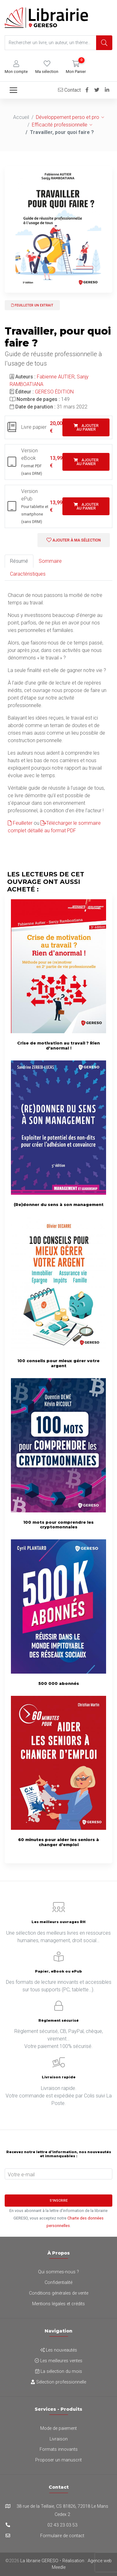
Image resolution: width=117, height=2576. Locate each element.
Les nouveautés (58, 2350)
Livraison (59, 2439)
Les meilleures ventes (58, 2360)
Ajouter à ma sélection (73, 540)
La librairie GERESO (39, 2560)
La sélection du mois (58, 2371)
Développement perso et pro (67, 117)
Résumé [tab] (19, 561)
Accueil (21, 117)
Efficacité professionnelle (59, 125)
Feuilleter (20, 823)
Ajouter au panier (86, 427)
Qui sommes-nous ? (58, 2272)
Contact (69, 90)
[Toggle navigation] (13, 90)
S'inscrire (59, 2201)
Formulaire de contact (62, 2535)
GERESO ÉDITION (54, 392)
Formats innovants (59, 2449)
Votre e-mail (21, 2175)
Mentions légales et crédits (58, 2304)
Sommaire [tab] (50, 561)
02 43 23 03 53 (62, 2525)
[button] (16, 67)
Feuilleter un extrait (32, 305)
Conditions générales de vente (58, 2293)
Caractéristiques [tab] (28, 574)
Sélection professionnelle (58, 2382)
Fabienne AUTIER (56, 377)
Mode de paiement (58, 2428)
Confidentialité (58, 2282)
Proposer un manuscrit (58, 2460)
